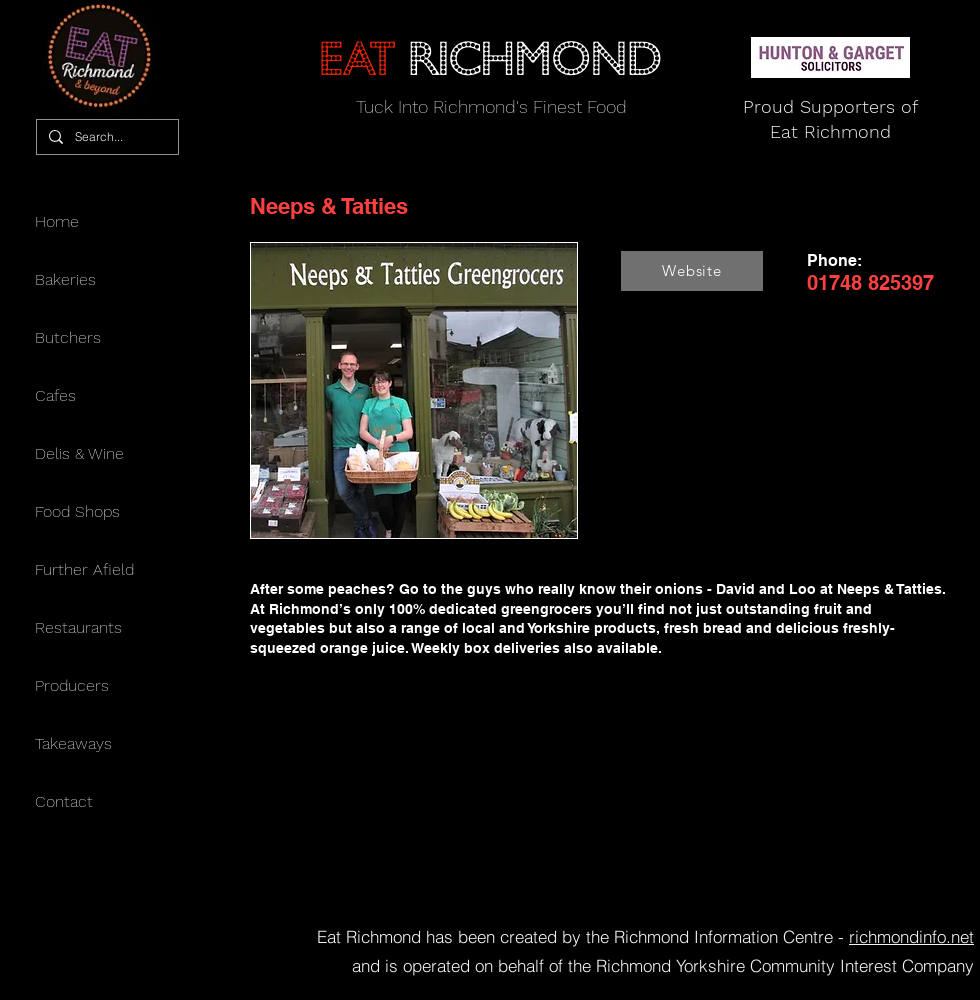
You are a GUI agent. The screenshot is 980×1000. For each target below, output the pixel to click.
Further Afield (84, 569)
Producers (72, 685)
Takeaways (73, 743)
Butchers (68, 337)
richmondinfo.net (911, 936)
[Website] (692, 271)
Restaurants (78, 627)
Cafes (55, 395)
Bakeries (65, 279)
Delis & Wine (79, 453)
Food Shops (77, 511)
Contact (64, 801)
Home (57, 221)
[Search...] (105, 137)
